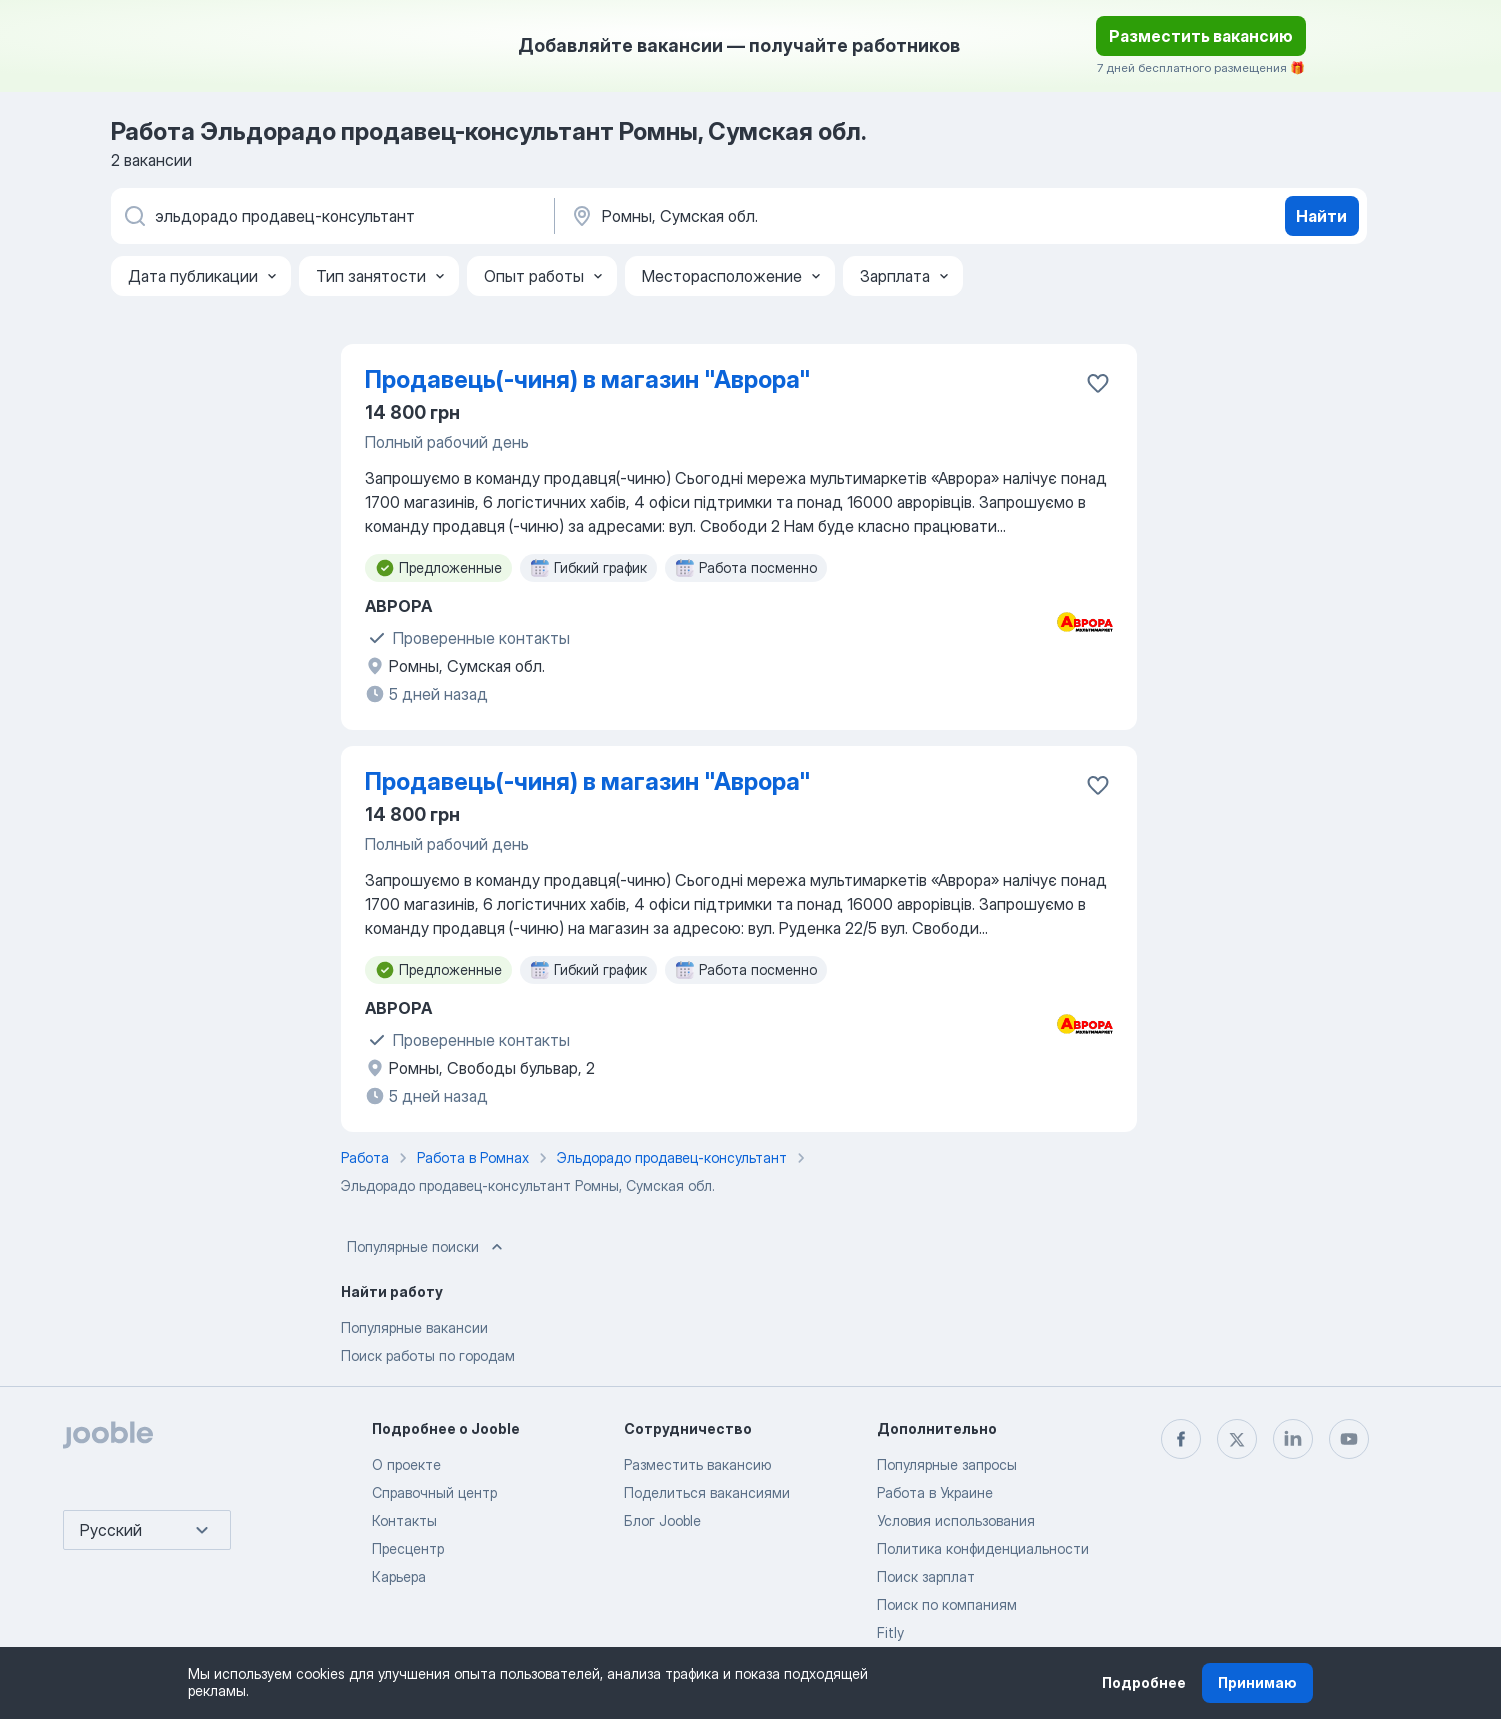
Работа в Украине (935, 1492)
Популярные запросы (947, 1464)
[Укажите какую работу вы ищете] (331, 216)
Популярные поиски (427, 1247)
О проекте (406, 1464)
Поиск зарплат (926, 1576)
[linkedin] (1293, 1439)
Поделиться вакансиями (707, 1492)
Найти (1321, 216)
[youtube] (1349, 1439)
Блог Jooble (662, 1520)
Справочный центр (434, 1492)
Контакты (404, 1520)
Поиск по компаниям (947, 1604)
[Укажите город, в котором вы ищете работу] (778, 216)
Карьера (399, 1576)
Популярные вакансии (414, 1327)
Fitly (890, 1632)
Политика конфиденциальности (983, 1548)
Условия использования (956, 1520)
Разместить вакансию (1201, 36)
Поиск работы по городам (428, 1355)
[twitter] (1237, 1439)
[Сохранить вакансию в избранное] (1098, 383)
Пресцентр (408, 1548)
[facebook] (1181, 1439)
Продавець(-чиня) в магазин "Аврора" (588, 379)
